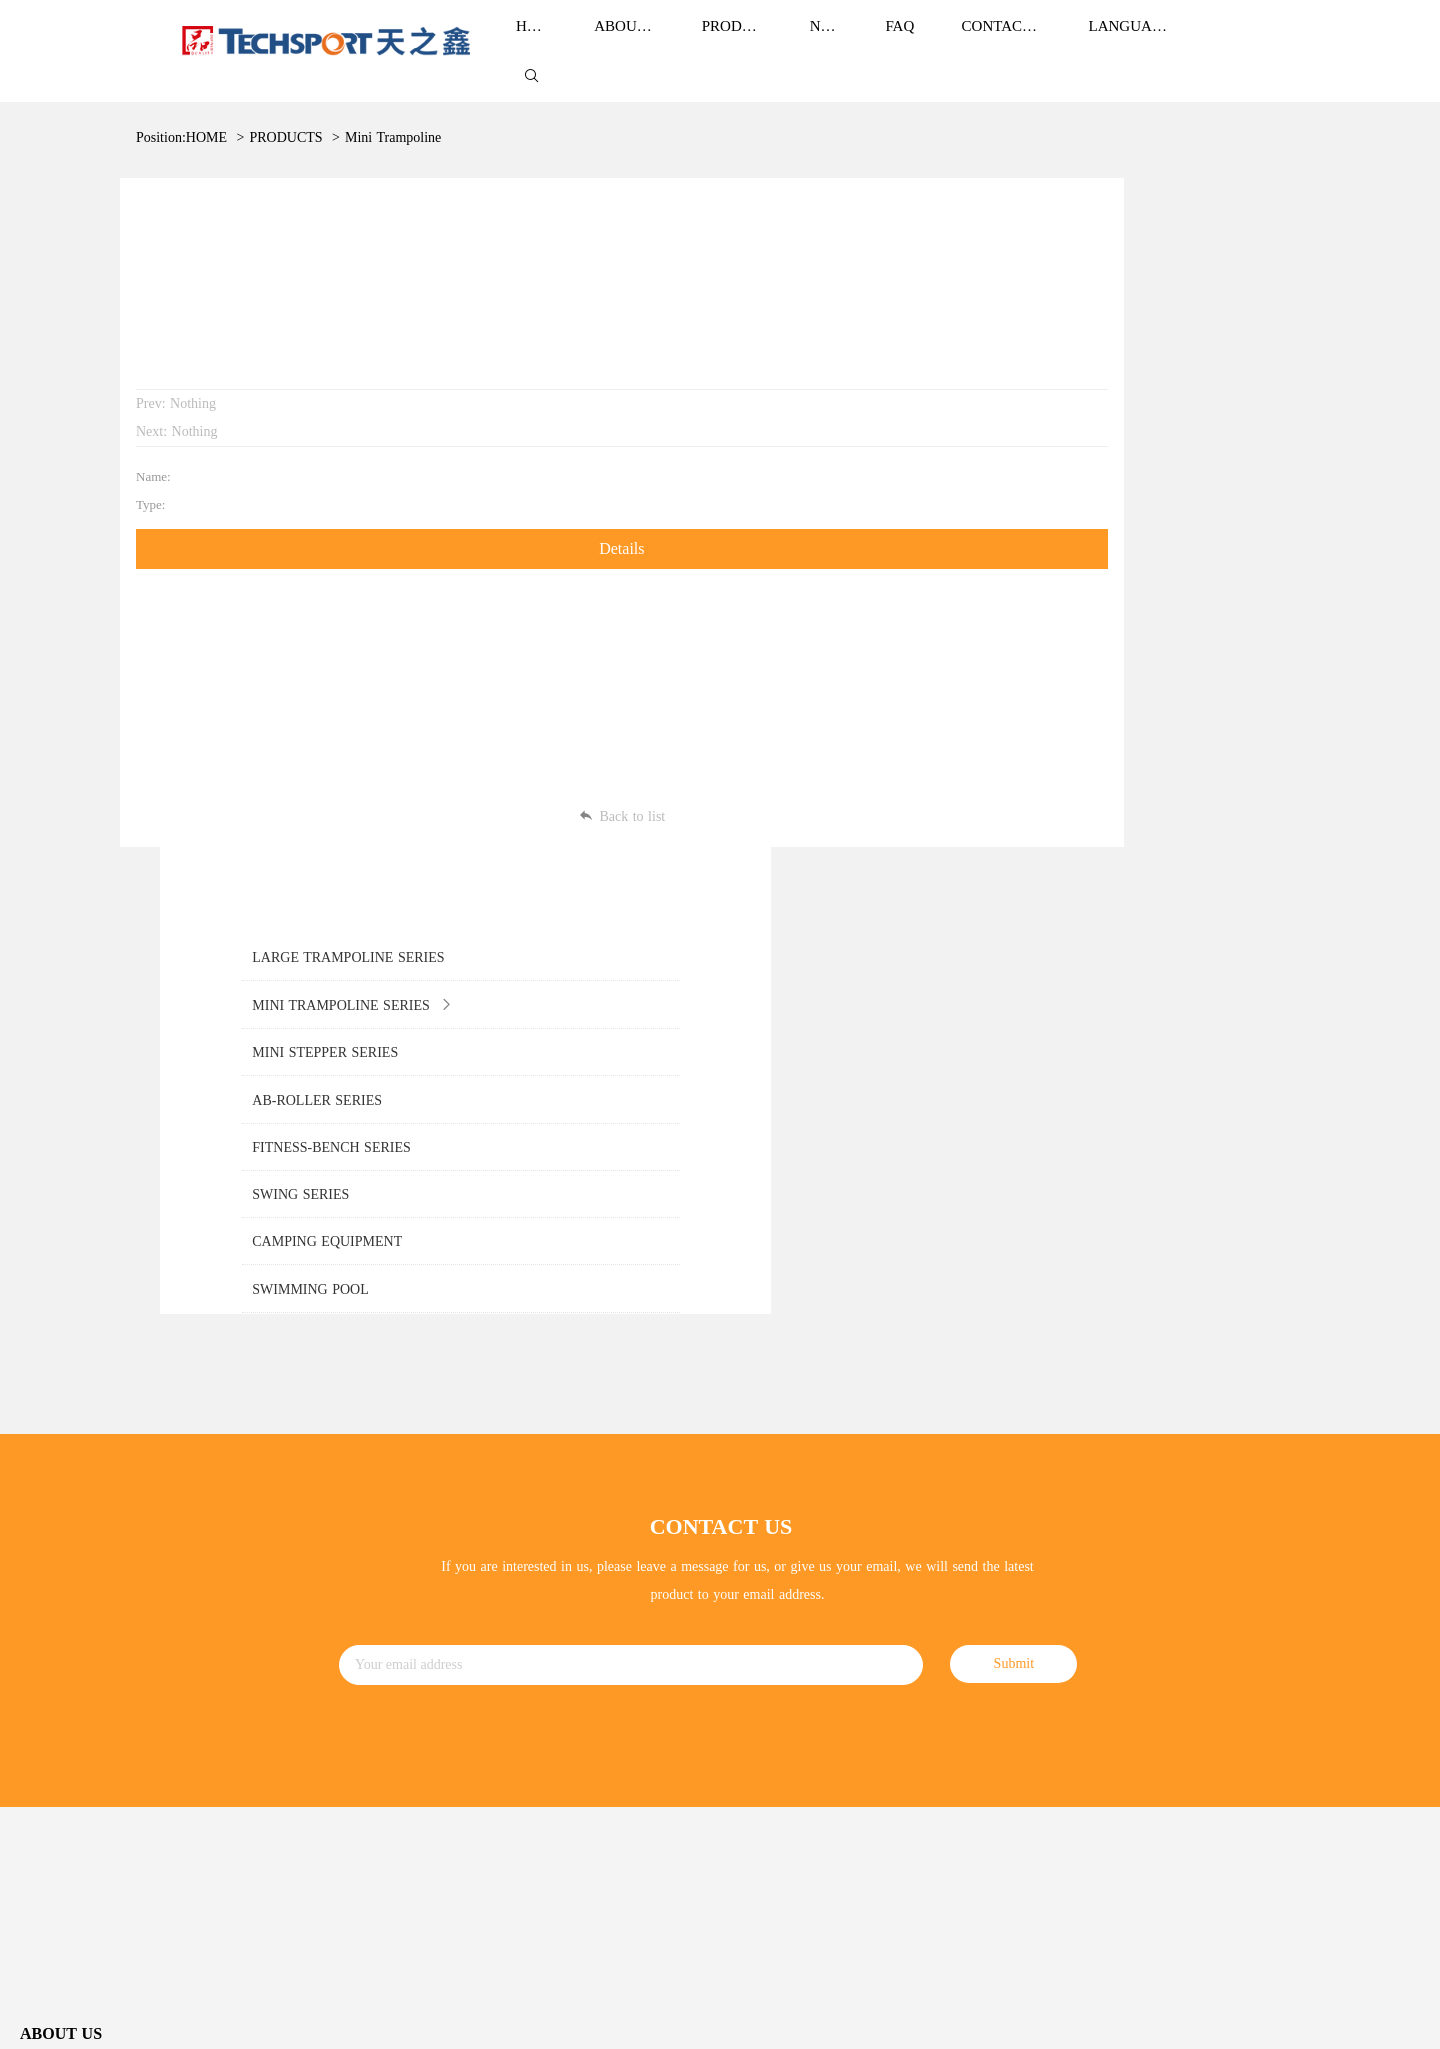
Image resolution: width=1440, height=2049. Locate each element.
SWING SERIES (418, 1692)
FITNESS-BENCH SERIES (449, 1651)
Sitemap (1396, 1943)
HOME (206, 117)
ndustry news (762, 1530)
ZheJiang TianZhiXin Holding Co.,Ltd (162, 2020)
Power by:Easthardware (1365, 2019)
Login (1284, 2019)
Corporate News (766, 1490)
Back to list (555, 773)
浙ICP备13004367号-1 (321, 2020)
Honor (38, 1563)
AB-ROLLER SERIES (435, 1610)
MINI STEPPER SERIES (443, 1570)
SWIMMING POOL (428, 1773)
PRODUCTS (285, 117)
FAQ (733, 1571)
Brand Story (54, 1482)
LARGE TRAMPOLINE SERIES (466, 1489)
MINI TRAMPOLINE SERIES (459, 1529)
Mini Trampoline (393, 117)
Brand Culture (60, 1522)
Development (57, 1603)
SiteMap (1240, 2019)
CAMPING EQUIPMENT (445, 1732)
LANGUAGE (1130, 42)
